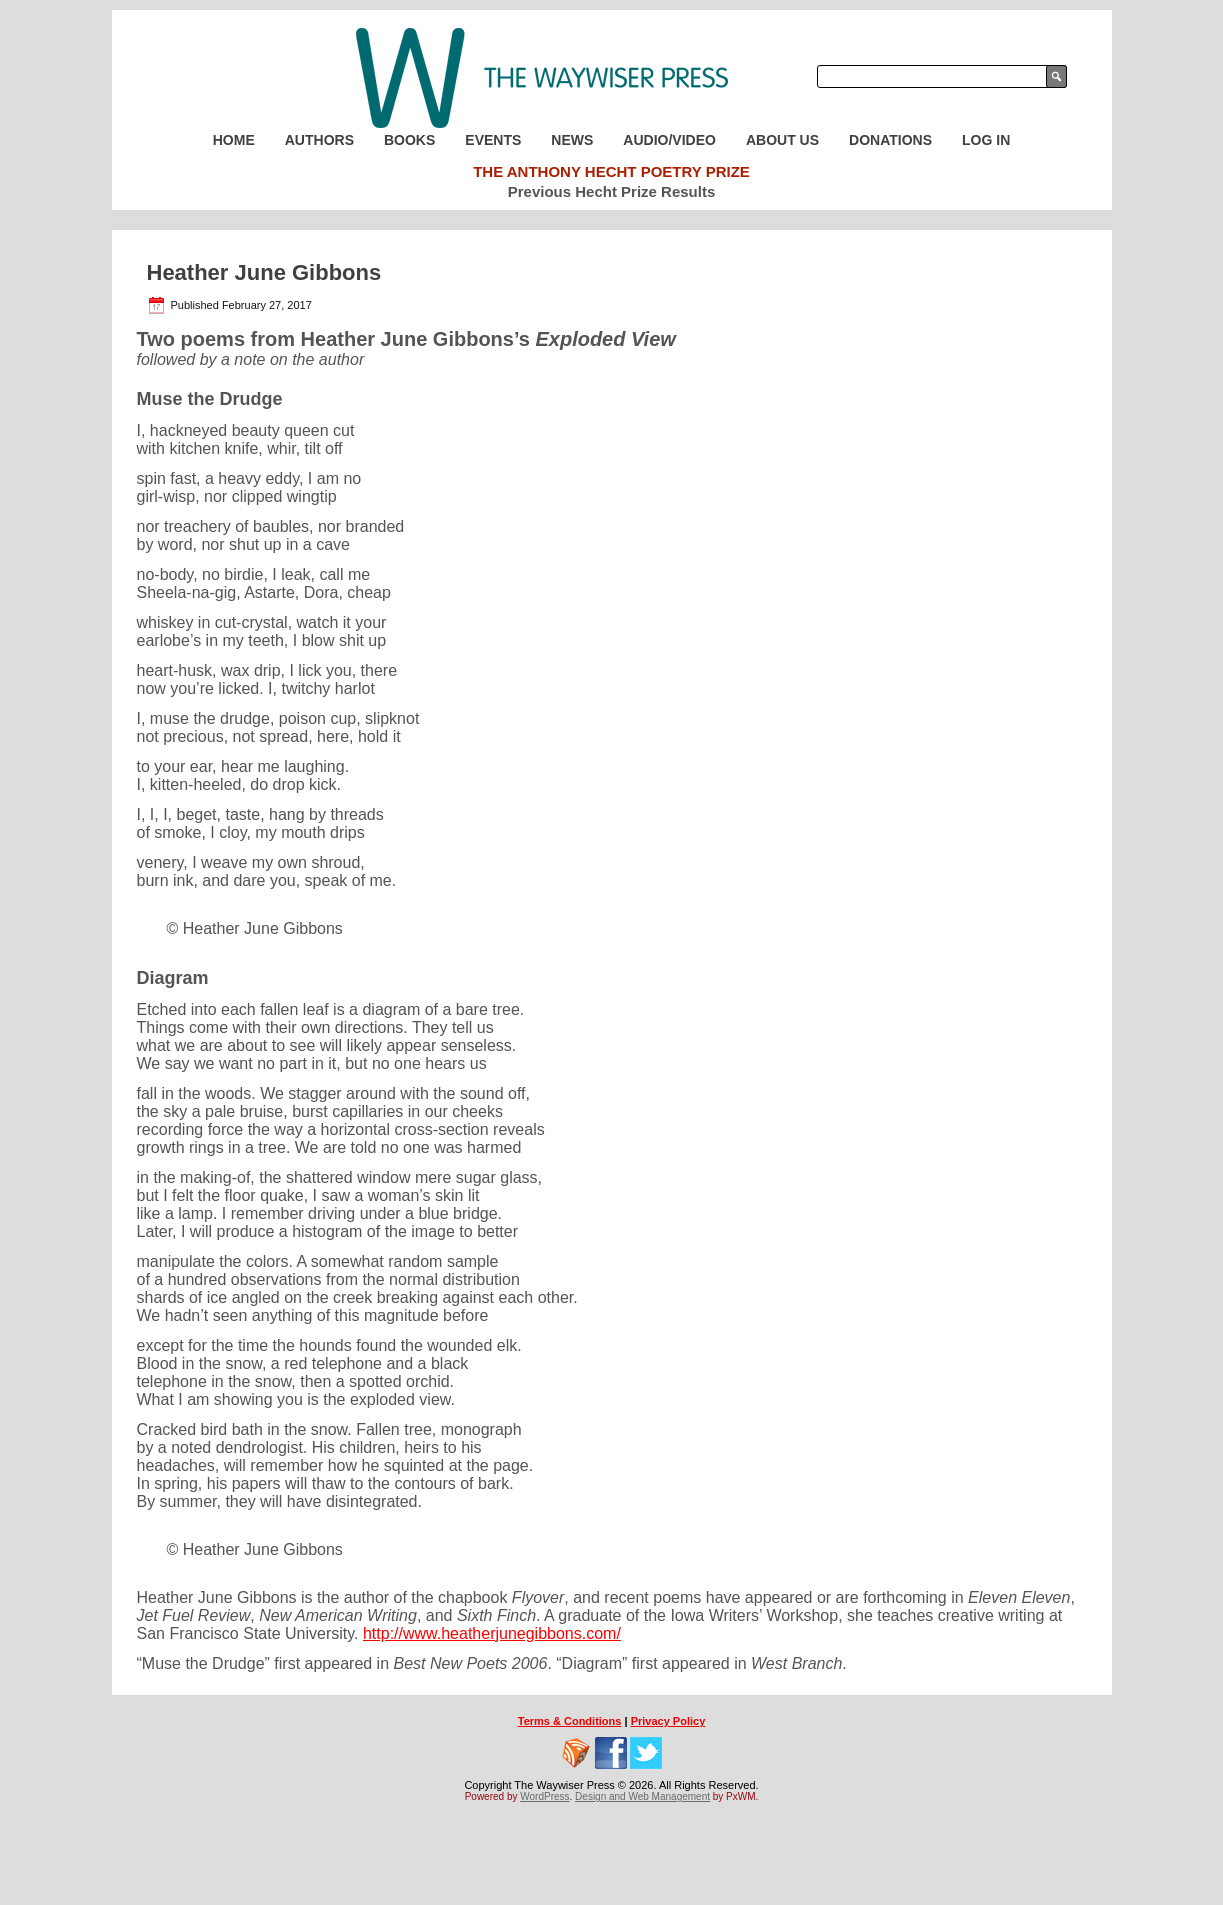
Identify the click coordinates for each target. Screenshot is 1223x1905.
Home (234, 140)
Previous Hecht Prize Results (612, 191)
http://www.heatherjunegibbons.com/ (492, 1633)
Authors (319, 140)
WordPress (544, 1796)
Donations (890, 140)
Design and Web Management (642, 1796)
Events (493, 140)
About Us (782, 140)
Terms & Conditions (570, 1721)
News (572, 140)
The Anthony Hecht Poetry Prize (611, 171)
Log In (986, 140)
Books (409, 140)
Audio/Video (669, 140)
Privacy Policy (668, 1721)
